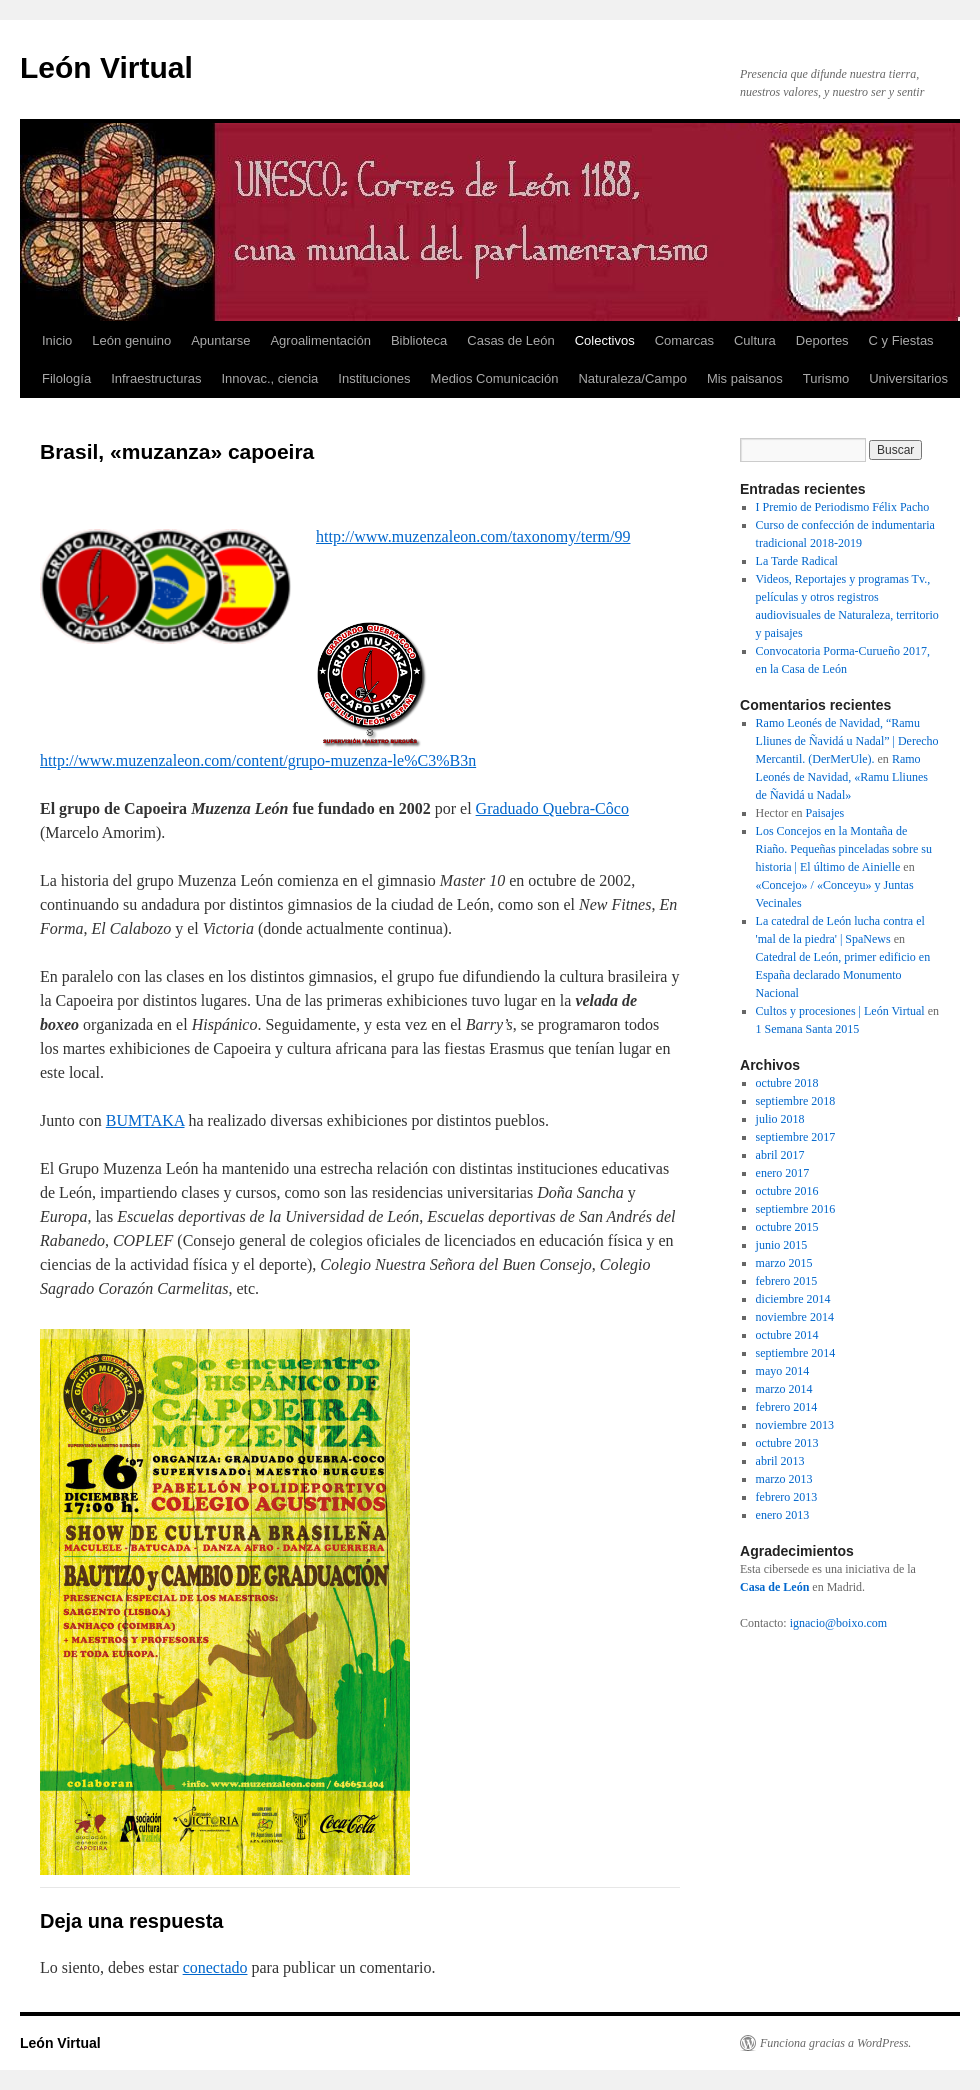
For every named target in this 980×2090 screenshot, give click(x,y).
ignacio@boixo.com (838, 1623)
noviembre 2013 (795, 1425)
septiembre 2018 (796, 1101)
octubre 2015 (787, 1227)
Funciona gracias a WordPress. (835, 2043)
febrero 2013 (787, 1497)
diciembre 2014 (793, 1299)
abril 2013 (780, 1461)
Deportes (822, 340)
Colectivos (605, 340)
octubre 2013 (787, 1443)
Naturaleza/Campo (632, 378)
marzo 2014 (784, 1389)
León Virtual (106, 67)
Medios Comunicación (495, 378)
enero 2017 (783, 1173)
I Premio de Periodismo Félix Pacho (843, 507)
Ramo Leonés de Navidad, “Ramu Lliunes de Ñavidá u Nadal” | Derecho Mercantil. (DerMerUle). (847, 741)
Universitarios (908, 378)
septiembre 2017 (796, 1137)
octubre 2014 (787, 1335)
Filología (66, 378)
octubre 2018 (787, 1083)
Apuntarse (220, 340)
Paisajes (825, 813)
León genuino (131, 340)
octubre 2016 (787, 1191)
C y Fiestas (901, 340)
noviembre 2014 (795, 1317)
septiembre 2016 (796, 1209)
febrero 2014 (787, 1407)
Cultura (755, 340)
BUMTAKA (145, 1120)
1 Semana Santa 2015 (808, 1029)
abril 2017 (780, 1155)
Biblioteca (419, 340)
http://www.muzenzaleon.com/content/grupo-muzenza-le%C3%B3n (258, 760)
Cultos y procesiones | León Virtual (840, 1011)
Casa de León (774, 1587)
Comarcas (684, 340)
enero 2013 (783, 1515)
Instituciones (374, 378)
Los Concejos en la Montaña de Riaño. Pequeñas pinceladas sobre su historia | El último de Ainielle (844, 849)
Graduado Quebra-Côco (552, 808)
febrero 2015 (787, 1281)
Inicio (57, 340)
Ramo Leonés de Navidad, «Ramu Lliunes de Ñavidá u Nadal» (842, 777)
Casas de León (510, 340)
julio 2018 (780, 1119)
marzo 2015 (784, 1263)
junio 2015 (782, 1245)
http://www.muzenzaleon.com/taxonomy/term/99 (473, 536)
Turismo (826, 378)
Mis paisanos (745, 378)
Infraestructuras (156, 378)
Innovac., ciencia (269, 378)
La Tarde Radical (797, 561)
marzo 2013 (784, 1479)
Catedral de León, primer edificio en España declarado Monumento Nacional (843, 975)
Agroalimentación (320, 340)
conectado (215, 1967)
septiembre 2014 (796, 1353)
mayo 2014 (783, 1371)
